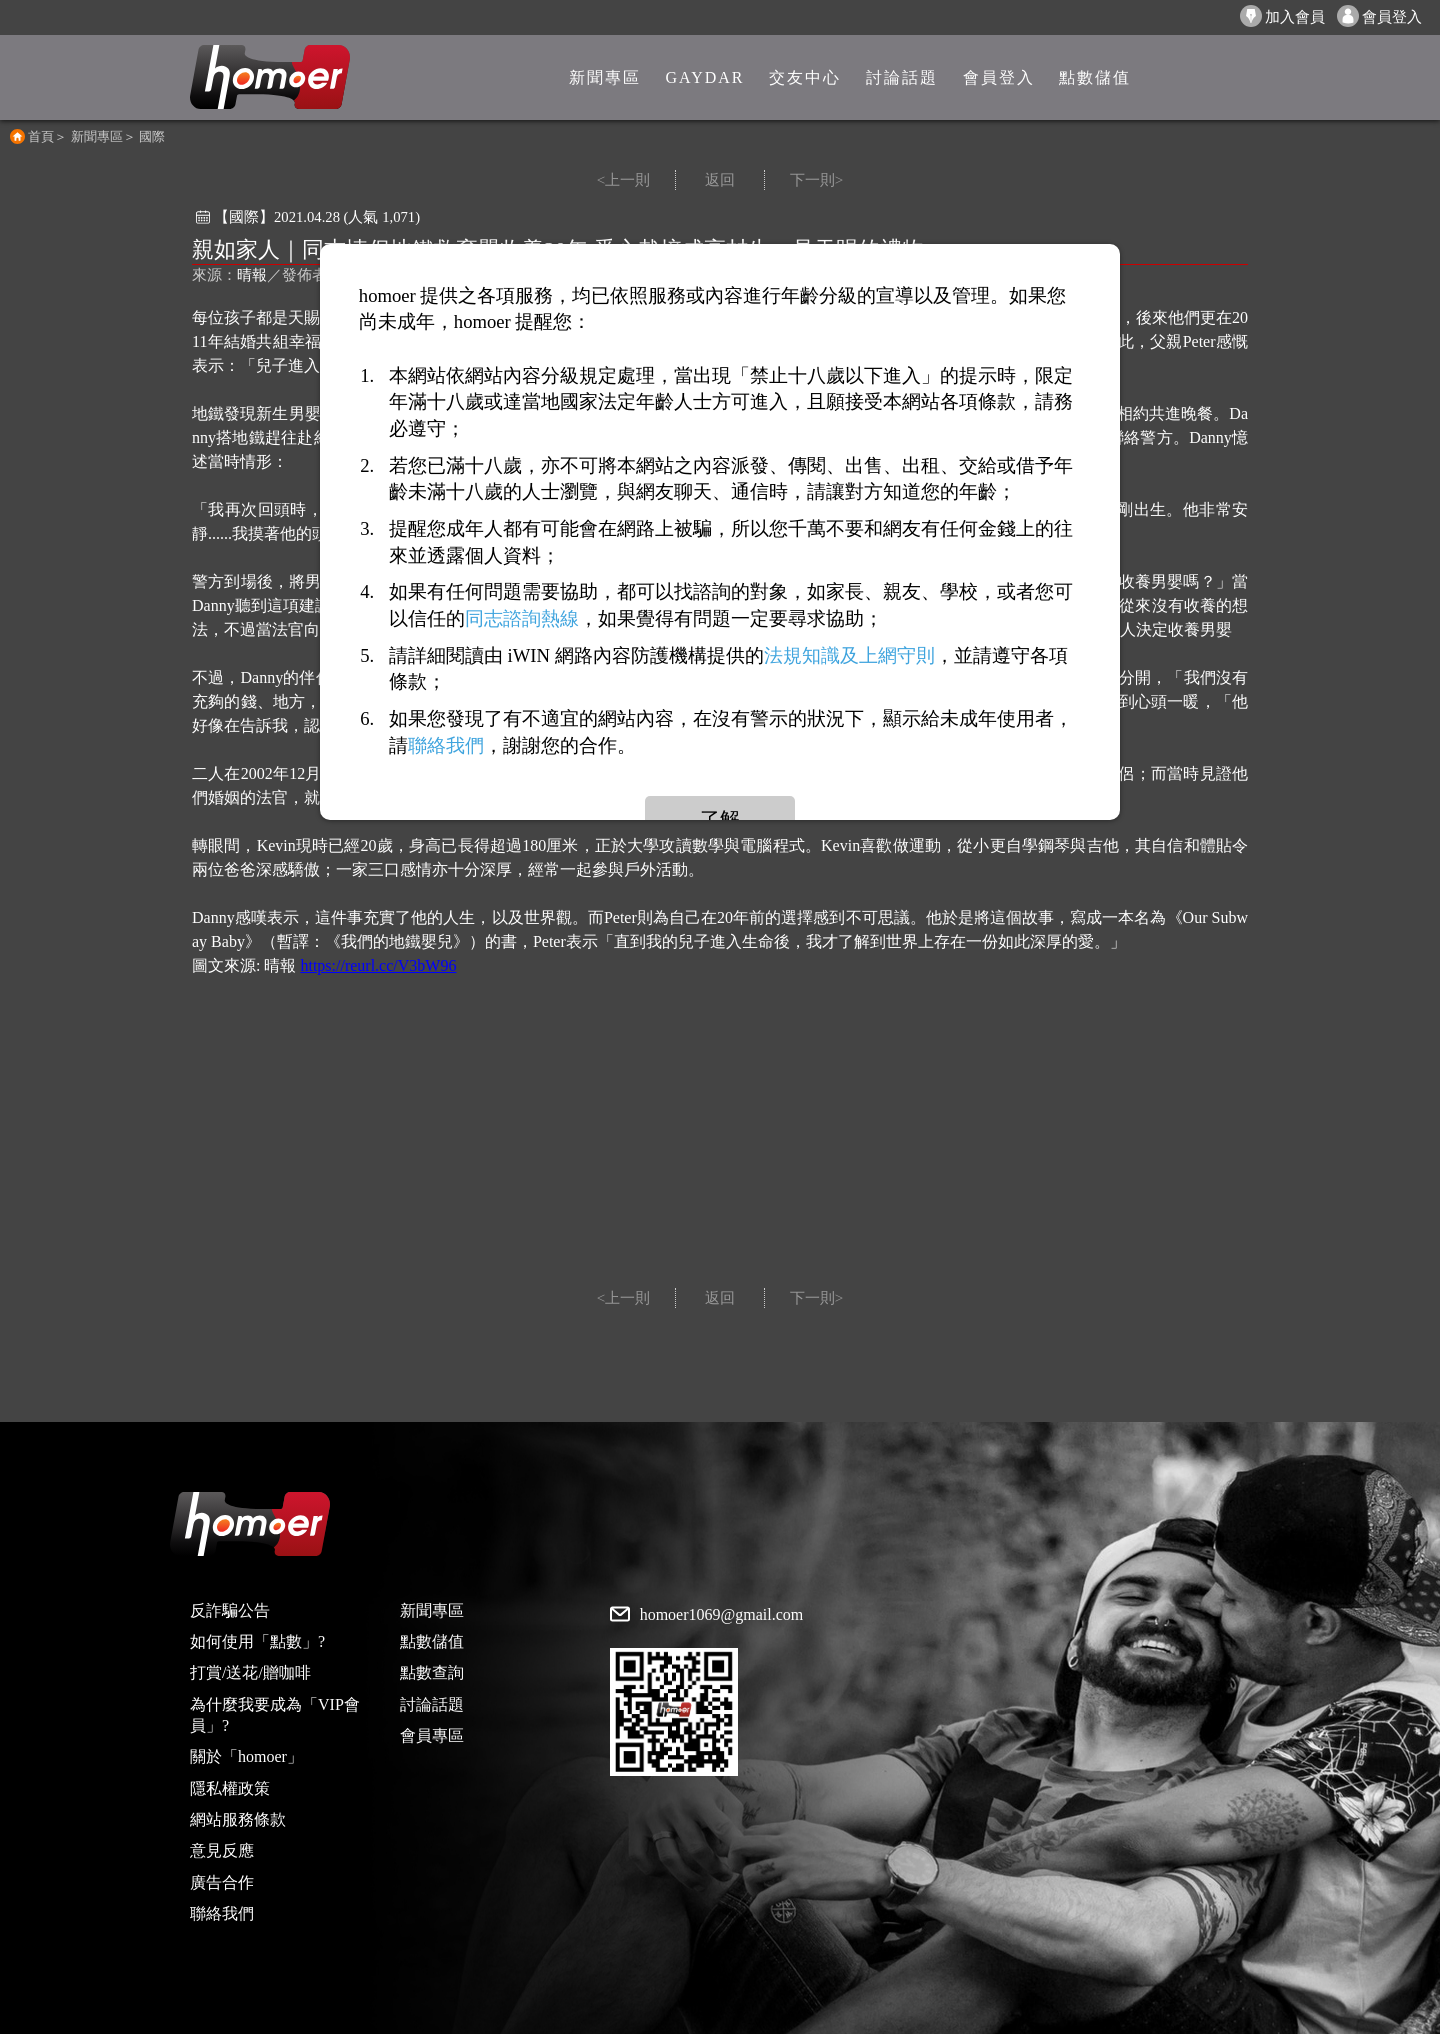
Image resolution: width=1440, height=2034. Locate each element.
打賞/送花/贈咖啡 (250, 1672)
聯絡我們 (222, 1913)
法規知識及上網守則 (849, 655)
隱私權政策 (230, 1788)
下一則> (816, 180)
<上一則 (623, 180)
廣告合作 (222, 1882)
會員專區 (432, 1735)
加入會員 (1282, 16)
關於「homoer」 (246, 1756)
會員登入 (1379, 16)
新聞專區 (97, 136)
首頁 (41, 136)
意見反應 (222, 1850)
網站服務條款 (238, 1819)
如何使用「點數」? (257, 1641)
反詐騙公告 (230, 1610)
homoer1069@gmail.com (722, 1615)
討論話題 (432, 1704)
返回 (720, 180)
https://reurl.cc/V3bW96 (378, 965)
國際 (152, 136)
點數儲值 (432, 1641)
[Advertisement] (720, 1138)
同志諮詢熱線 (522, 618)
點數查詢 (432, 1672)
